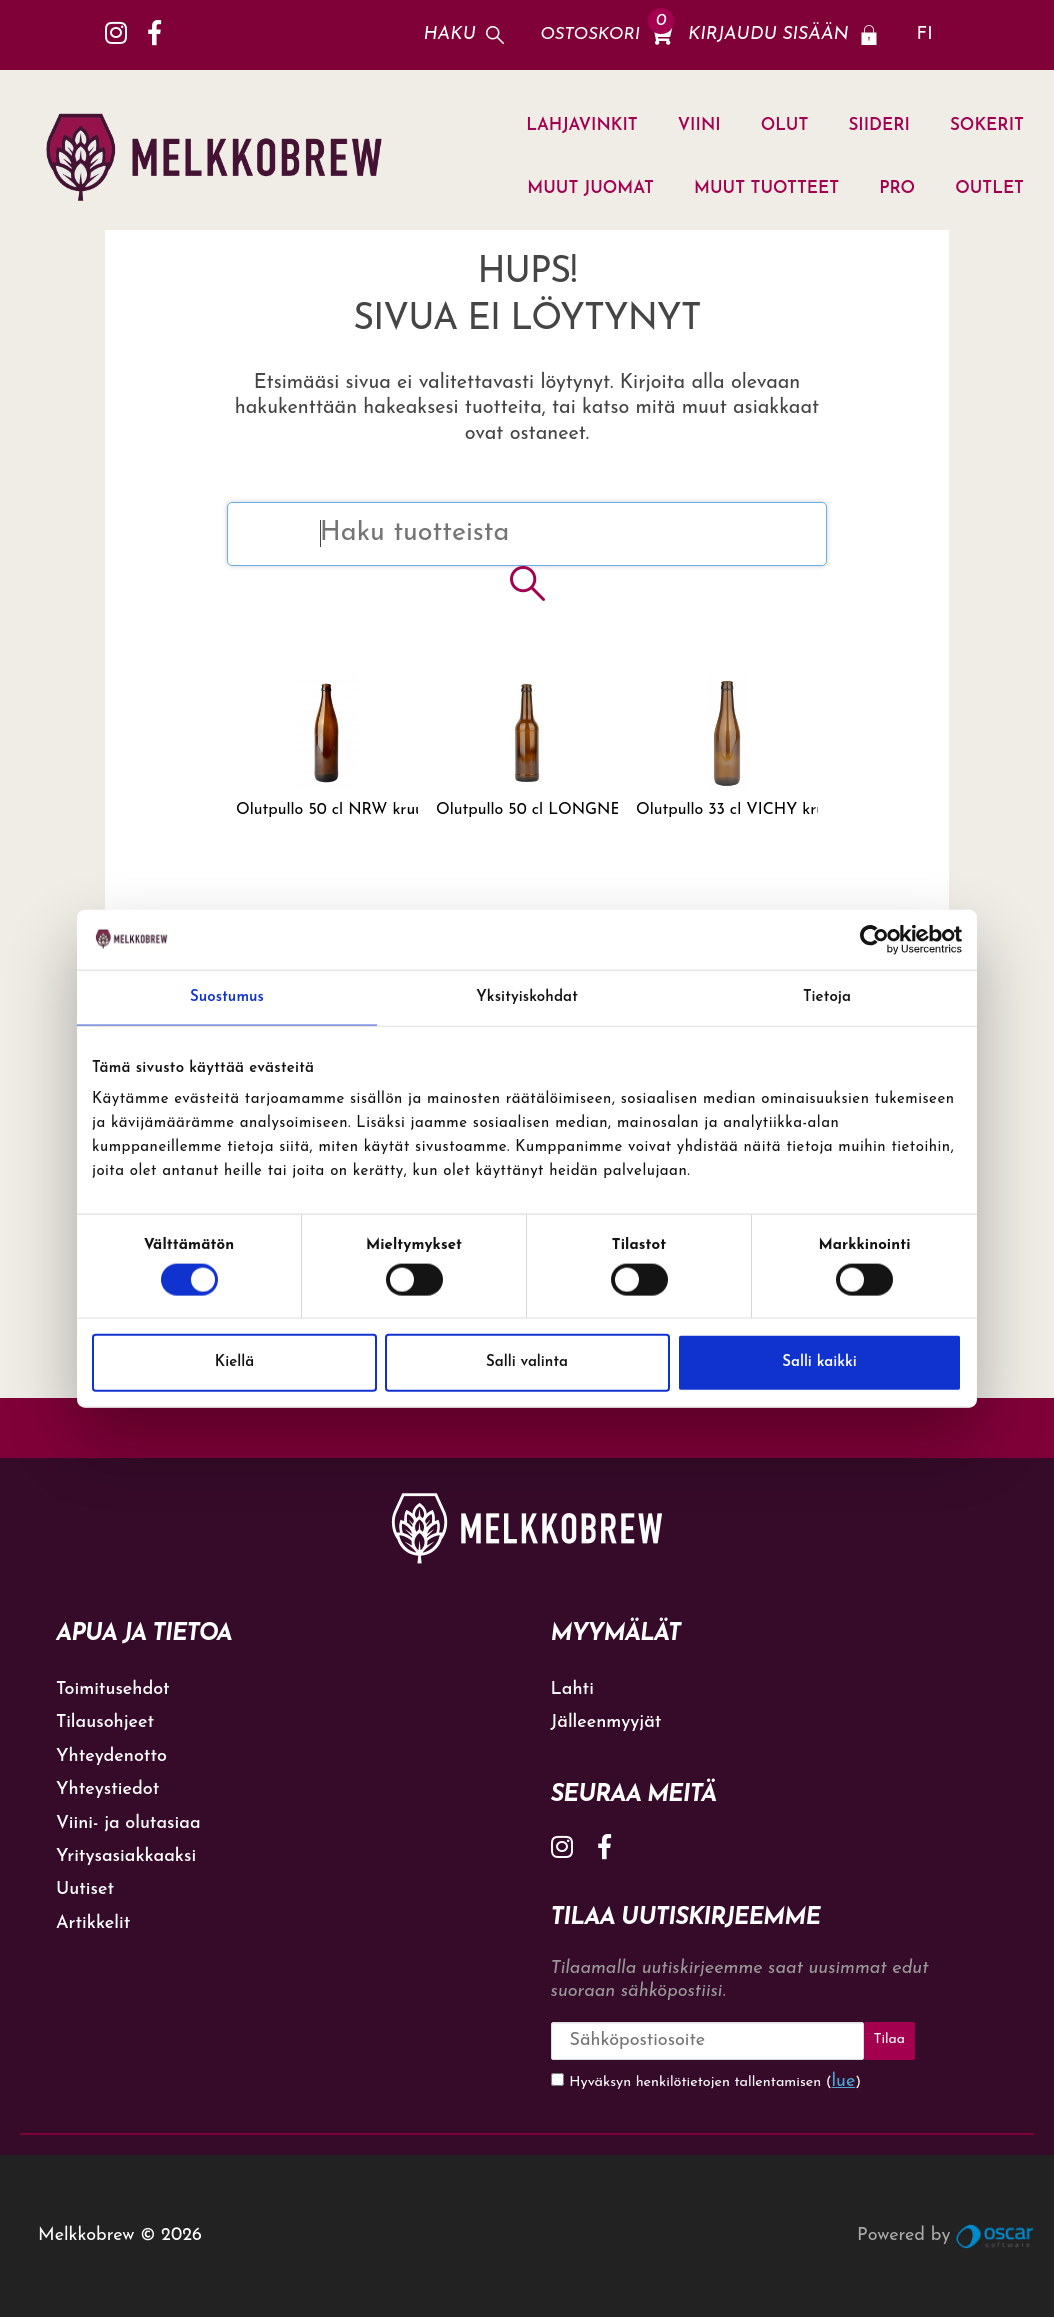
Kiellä (234, 1362)
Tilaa (889, 2039)
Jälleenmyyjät (606, 1722)
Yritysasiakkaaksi (126, 1856)
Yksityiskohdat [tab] (527, 996)
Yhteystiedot (107, 1789)
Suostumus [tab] (227, 996)
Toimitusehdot (113, 1689)
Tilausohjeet (105, 1722)
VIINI (699, 125)
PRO (897, 188)
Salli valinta (527, 1362)
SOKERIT (987, 125)
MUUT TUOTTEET (766, 188)
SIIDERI (879, 125)
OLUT (785, 125)
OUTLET (989, 188)
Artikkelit (93, 1923)
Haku (450, 34)
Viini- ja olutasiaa (128, 1823)
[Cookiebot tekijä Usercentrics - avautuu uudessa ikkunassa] (874, 939)
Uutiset (85, 1889)
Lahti (572, 1689)
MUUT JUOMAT (590, 188)
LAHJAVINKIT (581, 125)
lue (844, 2081)
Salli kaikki (819, 1362)
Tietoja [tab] (827, 996)
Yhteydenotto (111, 1756)
